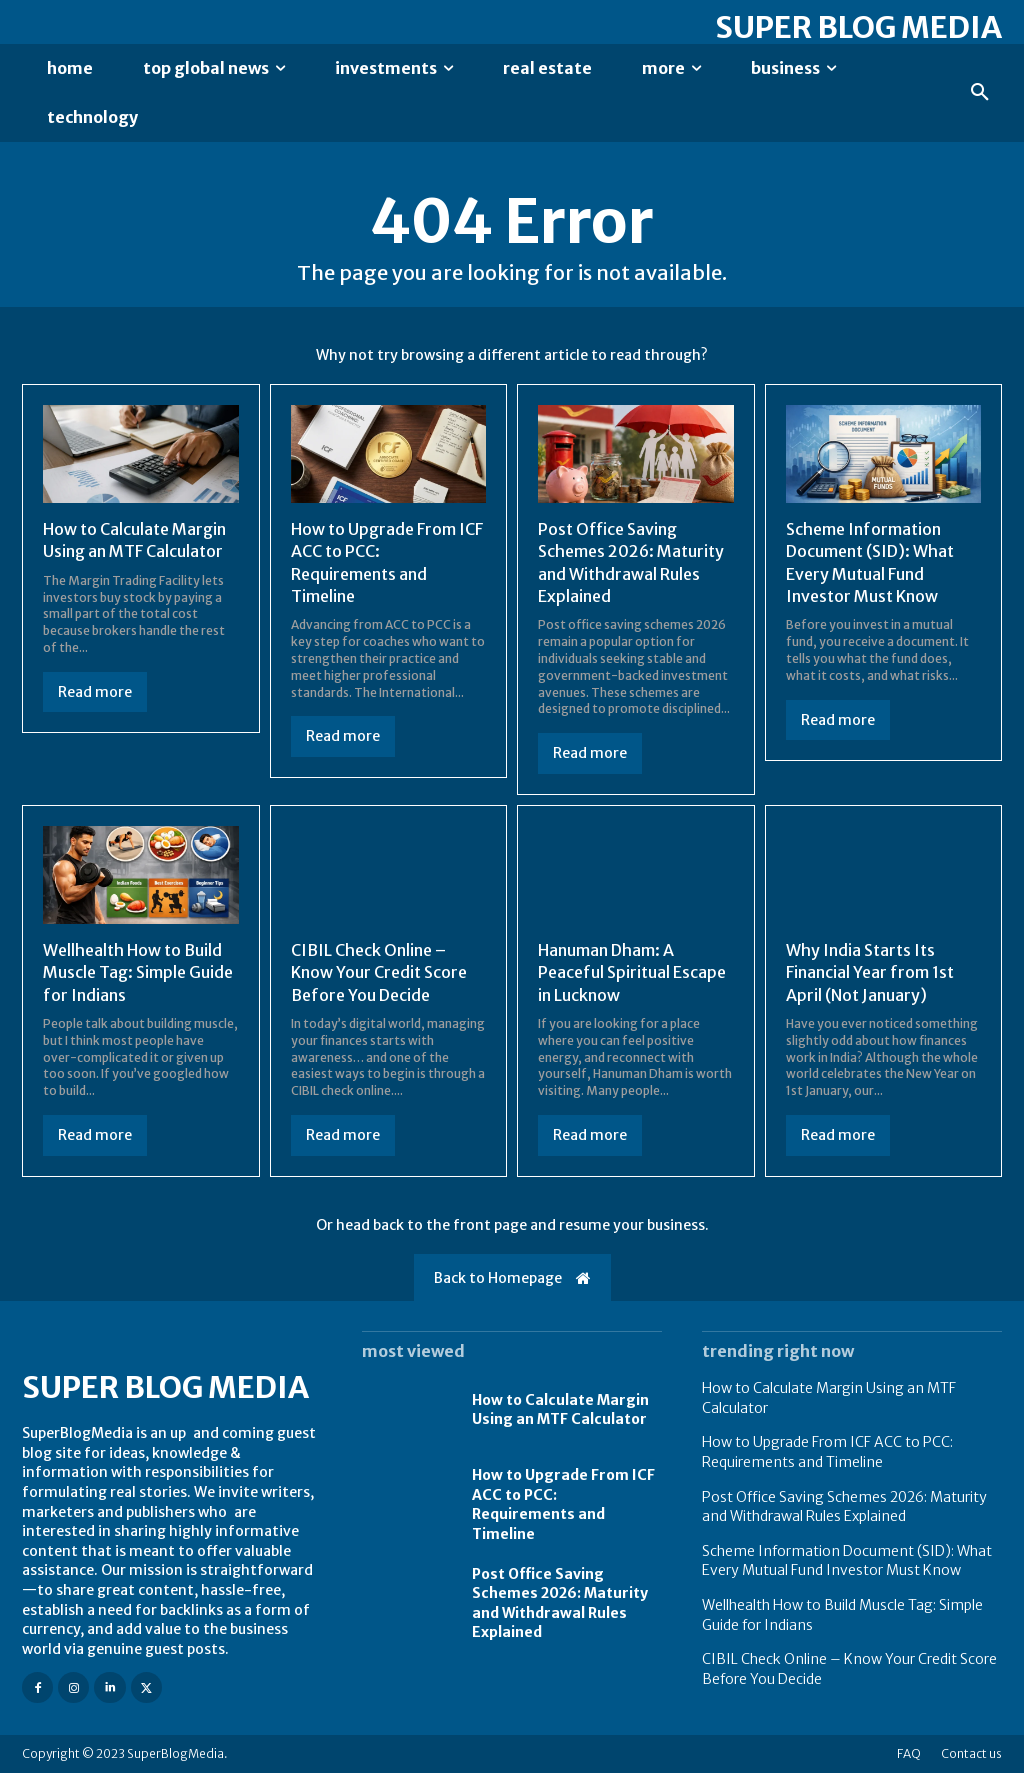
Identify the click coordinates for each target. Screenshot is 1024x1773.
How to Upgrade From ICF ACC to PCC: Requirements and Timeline (563, 1504)
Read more (95, 692)
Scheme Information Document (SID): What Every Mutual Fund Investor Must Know (847, 1561)
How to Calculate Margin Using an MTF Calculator (134, 540)
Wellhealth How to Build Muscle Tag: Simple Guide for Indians (138, 972)
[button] (980, 93)
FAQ (909, 1753)
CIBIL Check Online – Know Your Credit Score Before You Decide (379, 972)
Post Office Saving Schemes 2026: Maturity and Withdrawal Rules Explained (844, 1507)
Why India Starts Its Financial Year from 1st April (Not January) (870, 972)
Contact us (971, 1753)
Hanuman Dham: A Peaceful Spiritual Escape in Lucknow (632, 972)
